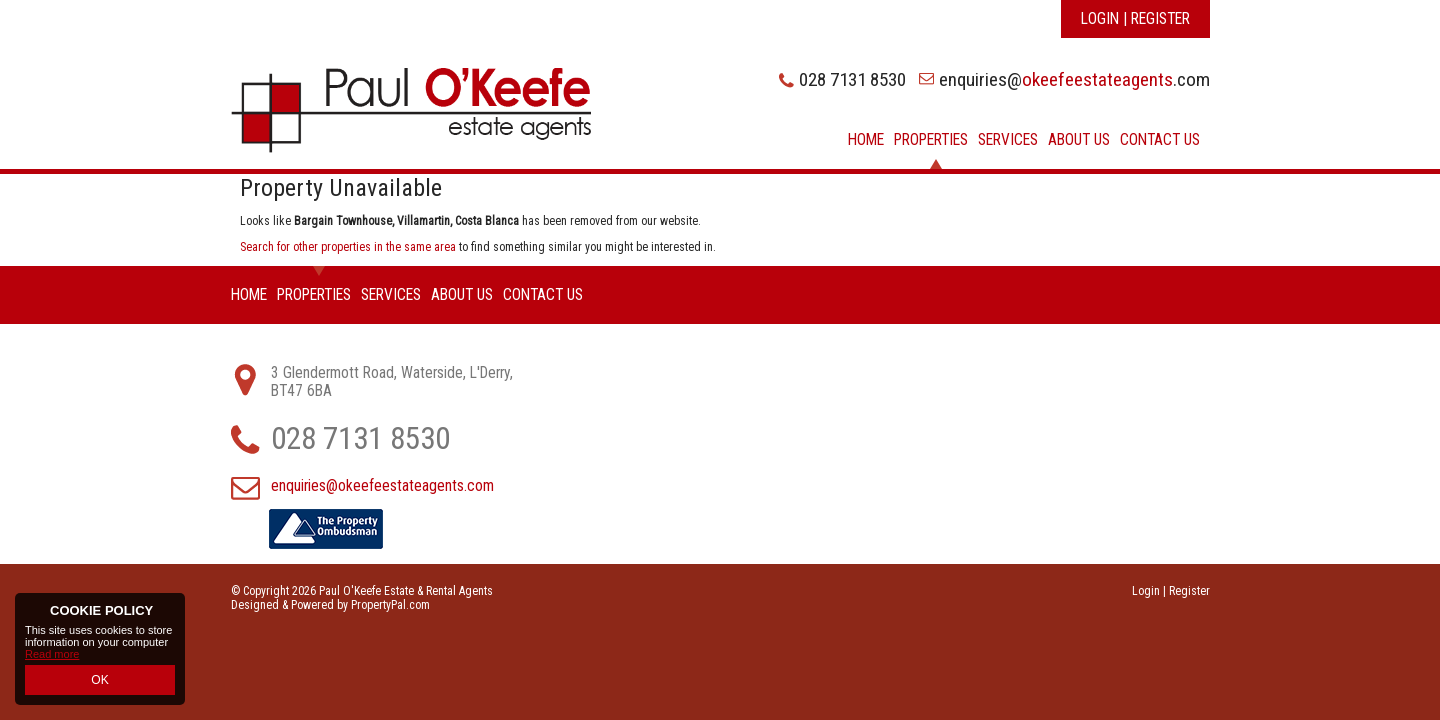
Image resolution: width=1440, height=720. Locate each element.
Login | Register (1135, 19)
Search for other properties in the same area (348, 247)
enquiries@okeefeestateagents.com (382, 486)
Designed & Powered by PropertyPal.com (330, 605)
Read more (52, 657)
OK (100, 681)
